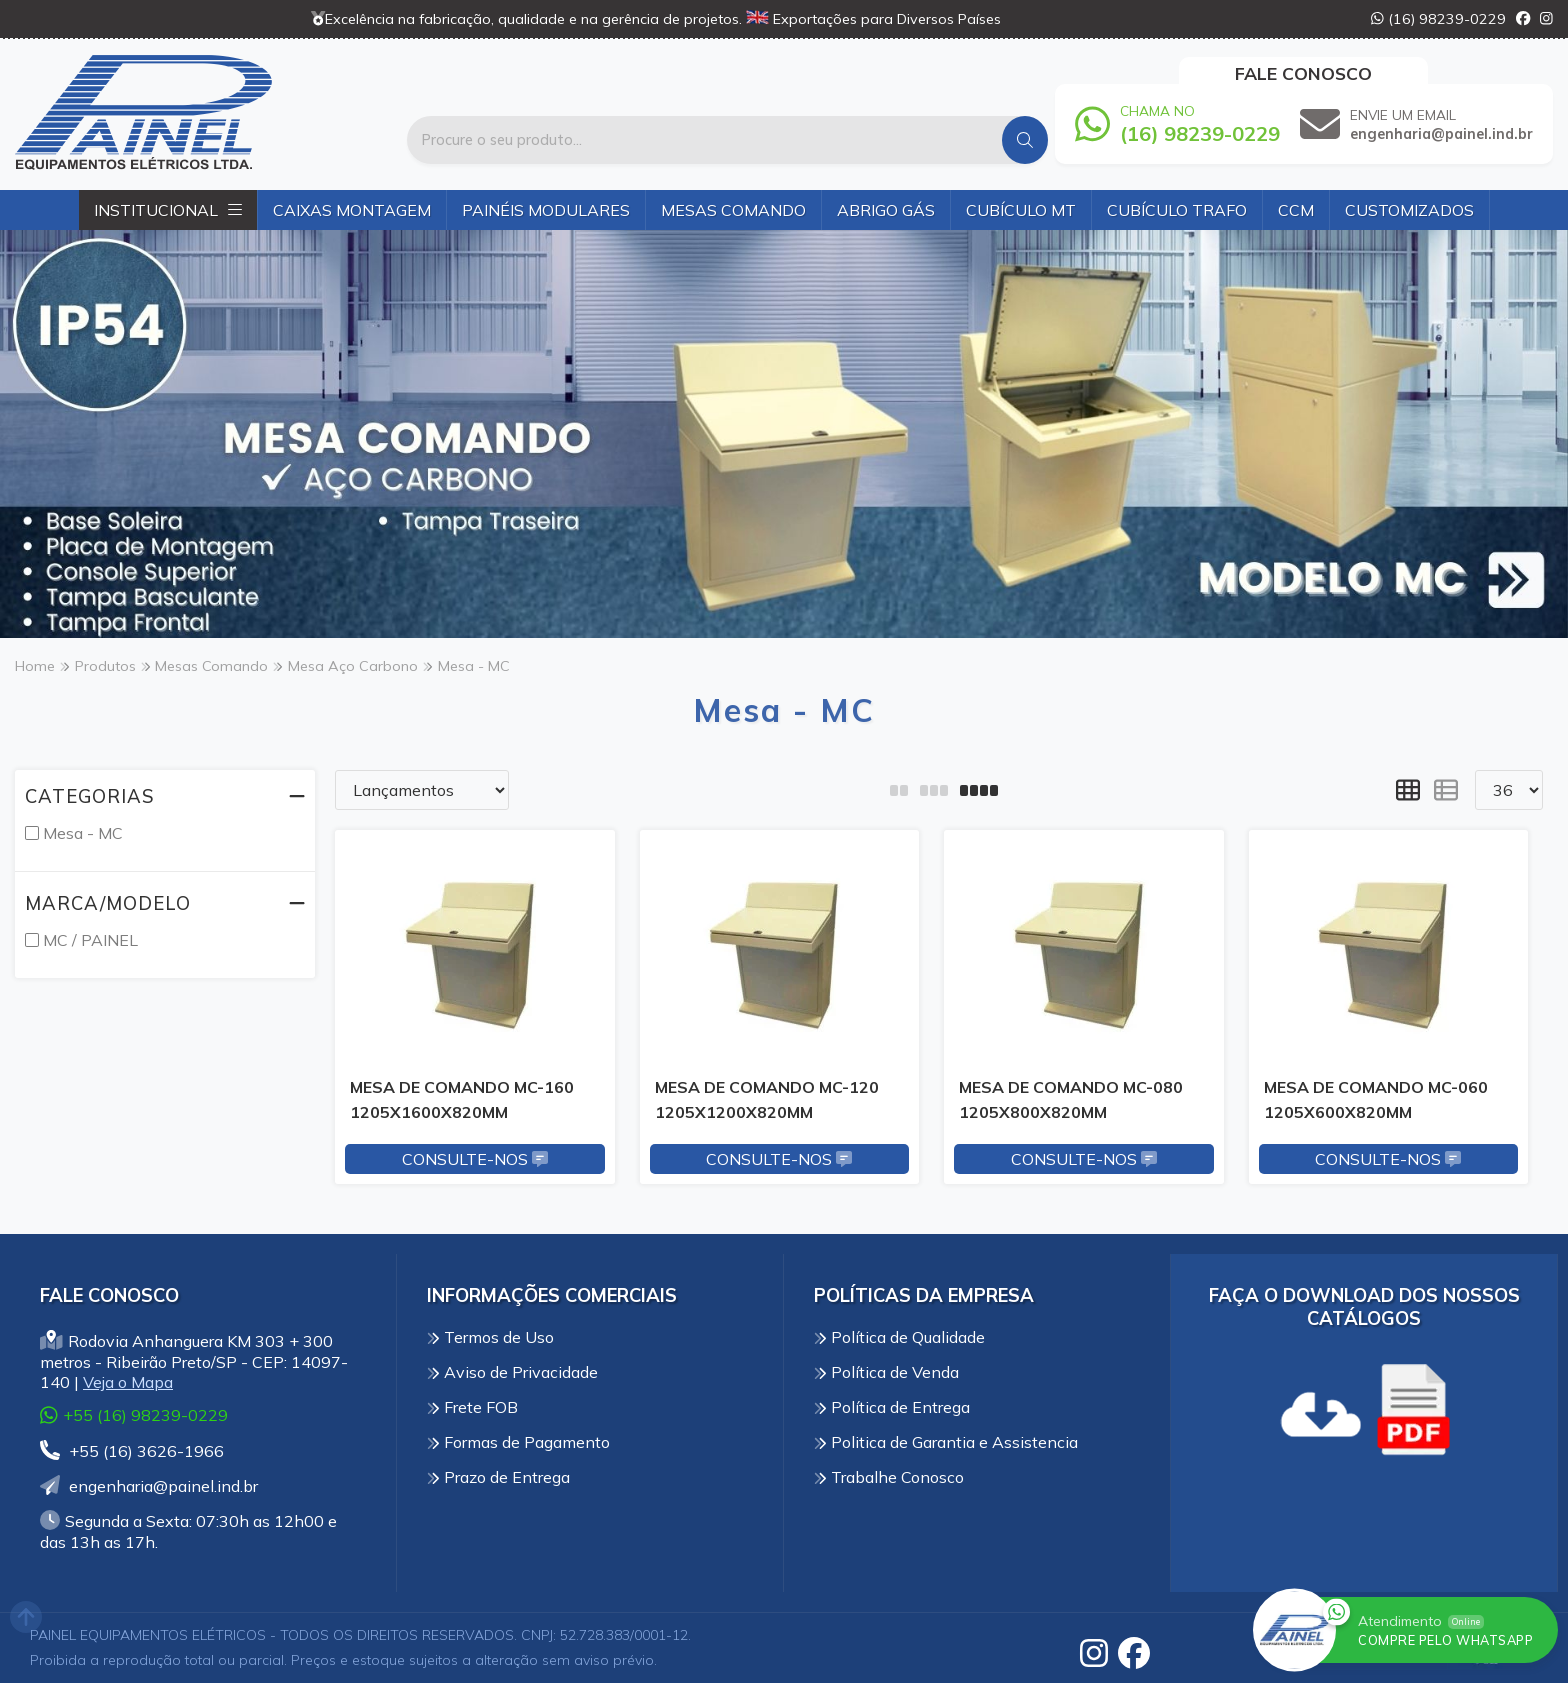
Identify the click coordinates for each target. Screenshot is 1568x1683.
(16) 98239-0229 (1438, 19)
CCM (1296, 210)
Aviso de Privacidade (512, 1372)
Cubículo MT (1021, 210)
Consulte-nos (475, 1159)
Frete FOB (472, 1407)
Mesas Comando (733, 210)
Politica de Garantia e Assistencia (946, 1442)
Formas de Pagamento (518, 1442)
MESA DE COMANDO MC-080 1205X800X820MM (1071, 1099)
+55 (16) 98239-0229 (134, 1414)
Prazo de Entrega (498, 1477)
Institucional (168, 210)
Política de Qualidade (899, 1337)
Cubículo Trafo (1177, 210)
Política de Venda (886, 1372)
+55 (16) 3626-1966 (132, 1451)
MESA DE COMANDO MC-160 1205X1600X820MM (462, 1099)
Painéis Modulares (546, 210)
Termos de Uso (490, 1337)
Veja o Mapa (128, 1382)
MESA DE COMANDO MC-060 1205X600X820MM (1376, 1099)
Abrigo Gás (886, 210)
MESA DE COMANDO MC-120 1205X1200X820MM (767, 1099)
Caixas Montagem (352, 210)
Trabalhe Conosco (889, 1477)
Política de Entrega (892, 1407)
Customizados (1409, 210)
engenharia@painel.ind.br (149, 1486)
